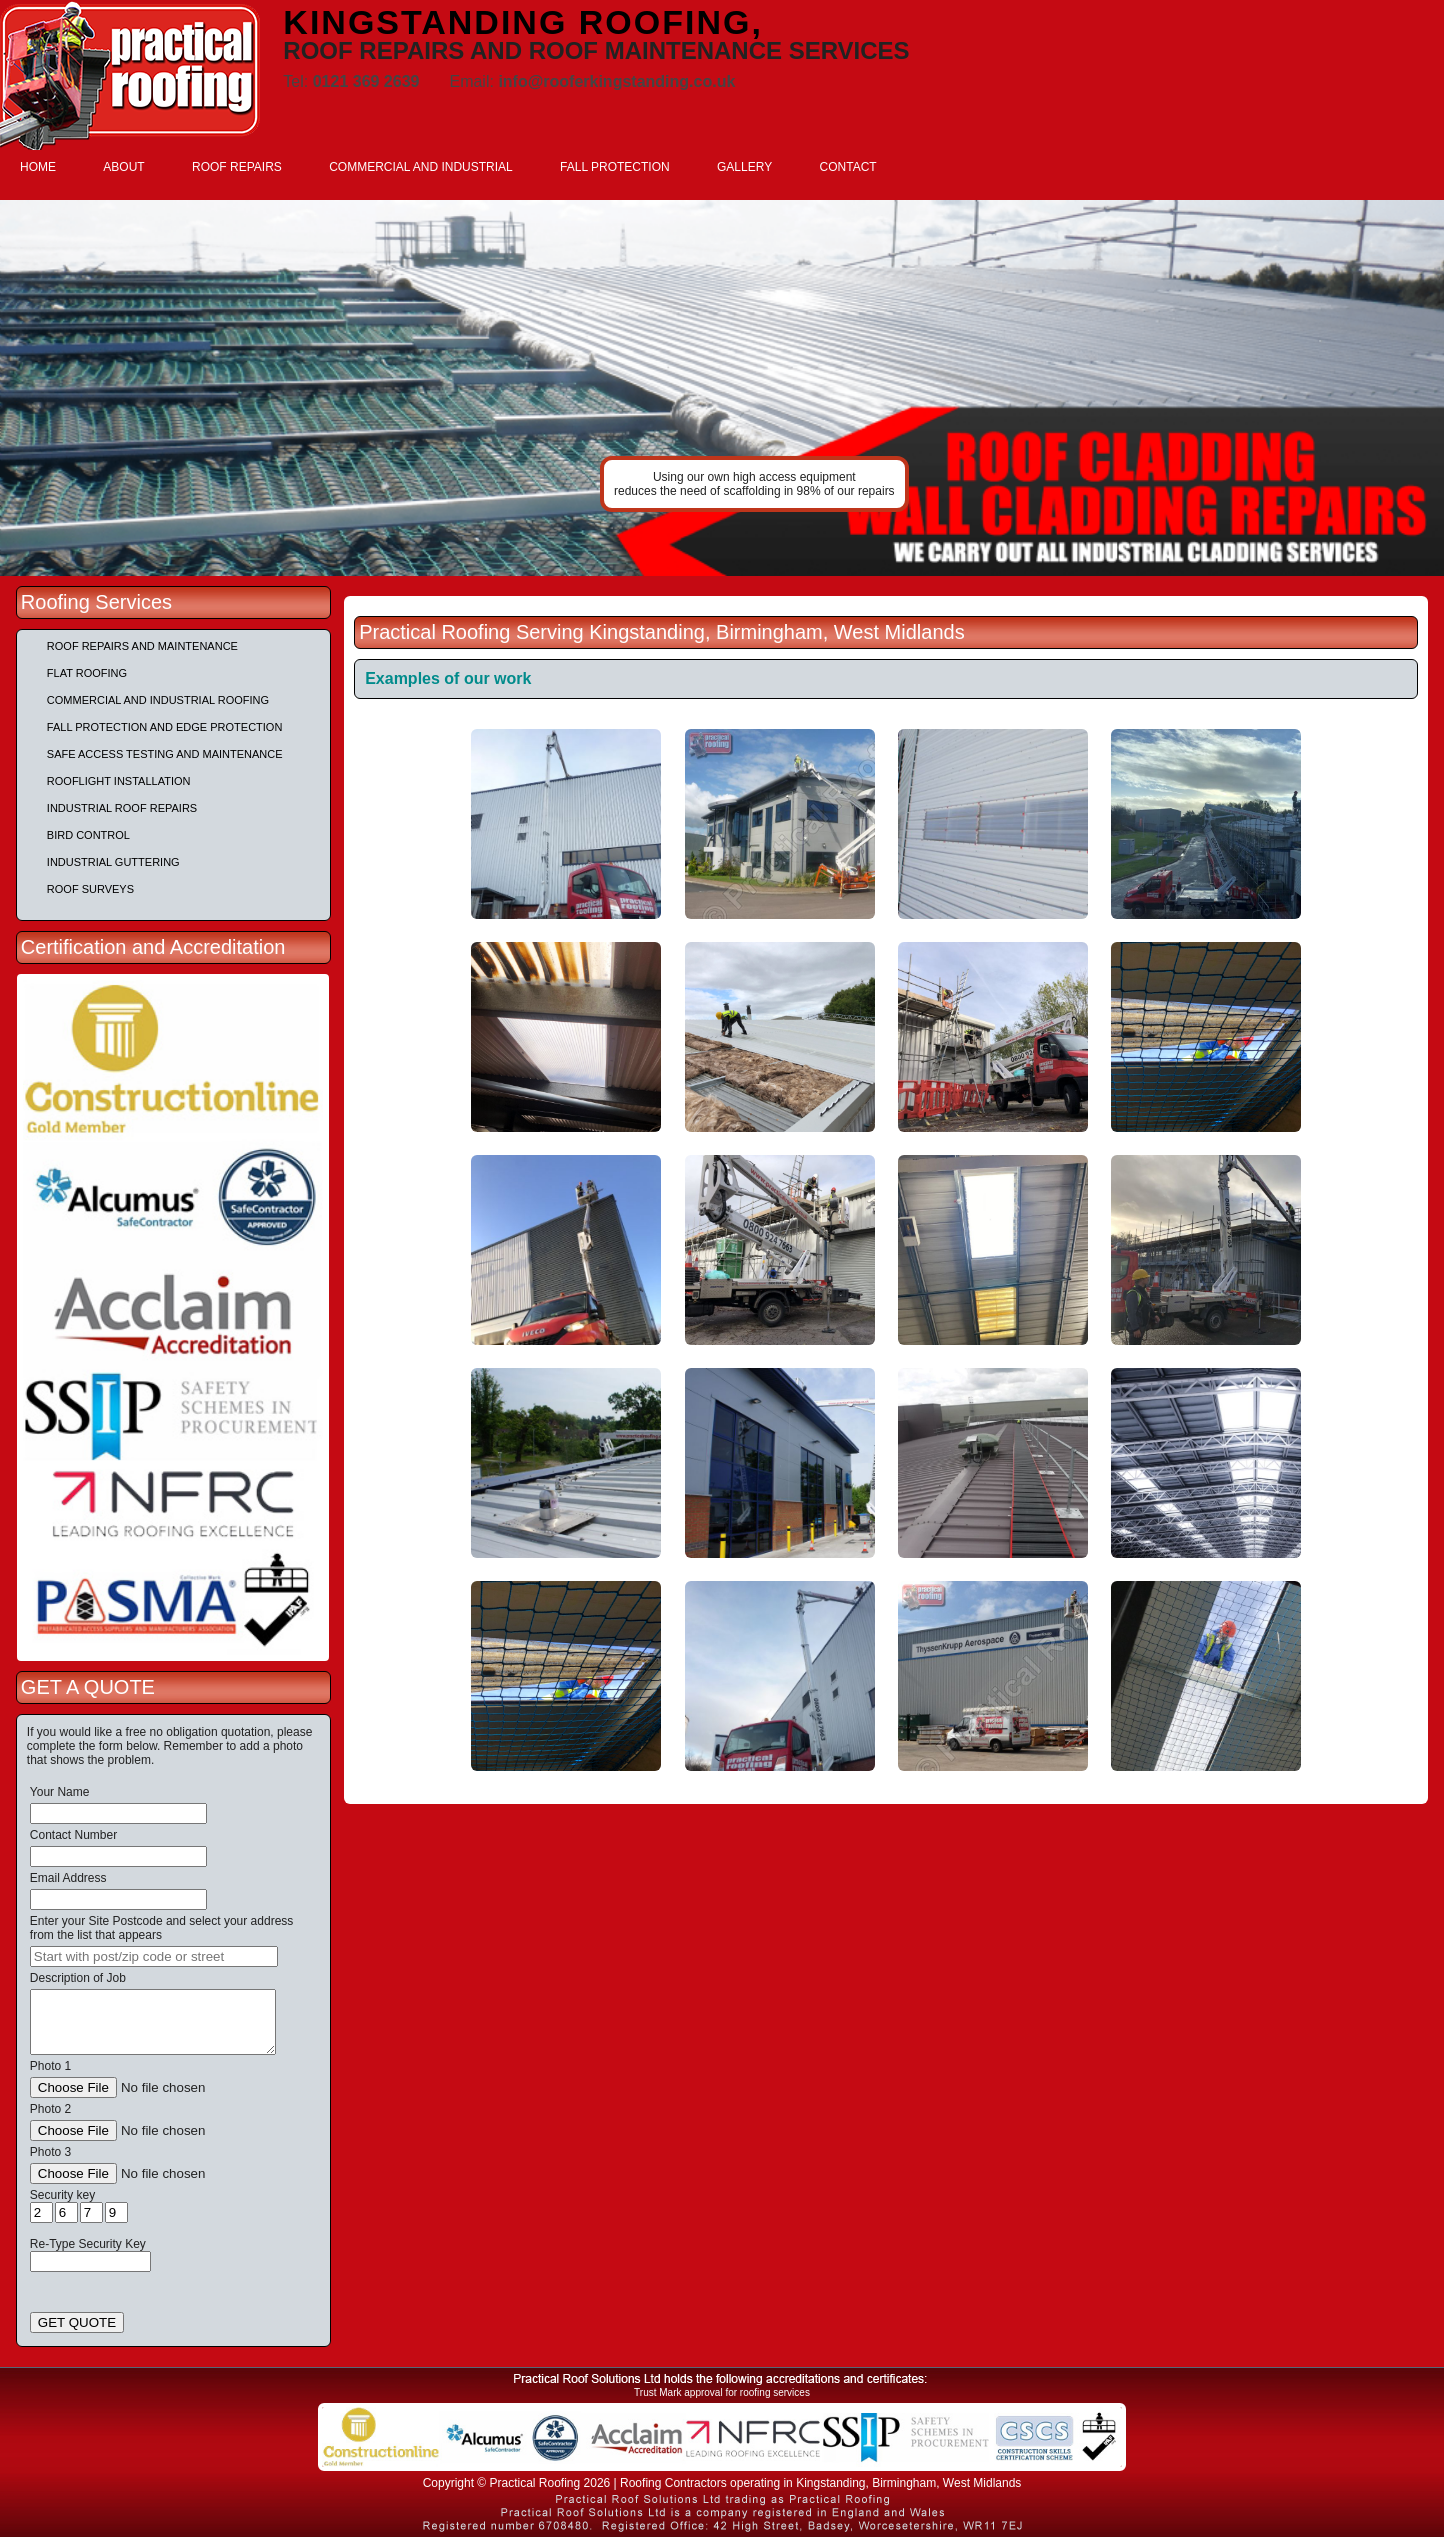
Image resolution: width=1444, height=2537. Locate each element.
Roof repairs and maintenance (142, 646)
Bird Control (88, 835)
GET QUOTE (77, 2322)
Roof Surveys (90, 889)
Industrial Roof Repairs (122, 808)
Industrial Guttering (113, 862)
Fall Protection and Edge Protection (165, 727)
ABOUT (123, 167)
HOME (38, 167)
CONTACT (848, 167)
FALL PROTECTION (615, 167)
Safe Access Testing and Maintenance (165, 754)
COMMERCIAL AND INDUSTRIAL (421, 167)
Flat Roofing (87, 673)
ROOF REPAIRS (237, 167)
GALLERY (744, 167)
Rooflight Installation (119, 781)
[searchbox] (154, 1956)
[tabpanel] (722, 388)
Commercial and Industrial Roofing (158, 700)
